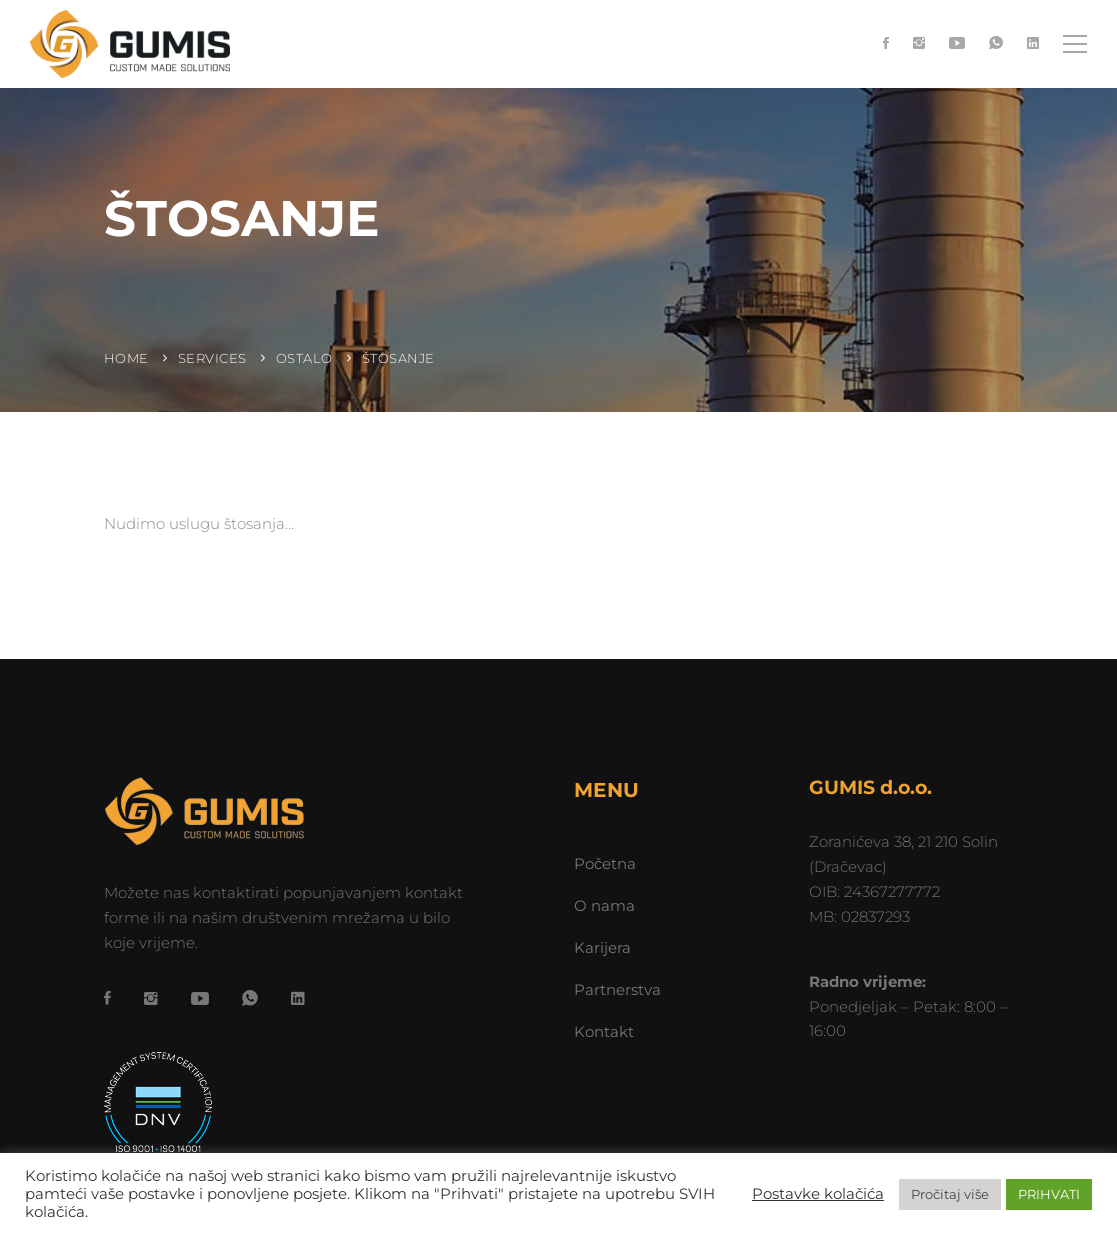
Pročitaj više (950, 1194)
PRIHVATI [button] (1049, 1194)
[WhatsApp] (996, 44)
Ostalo (304, 358)
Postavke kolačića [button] (818, 1194)
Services (212, 358)
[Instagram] (919, 44)
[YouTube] (957, 44)
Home (126, 358)
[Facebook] (886, 44)
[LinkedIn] (1033, 44)
